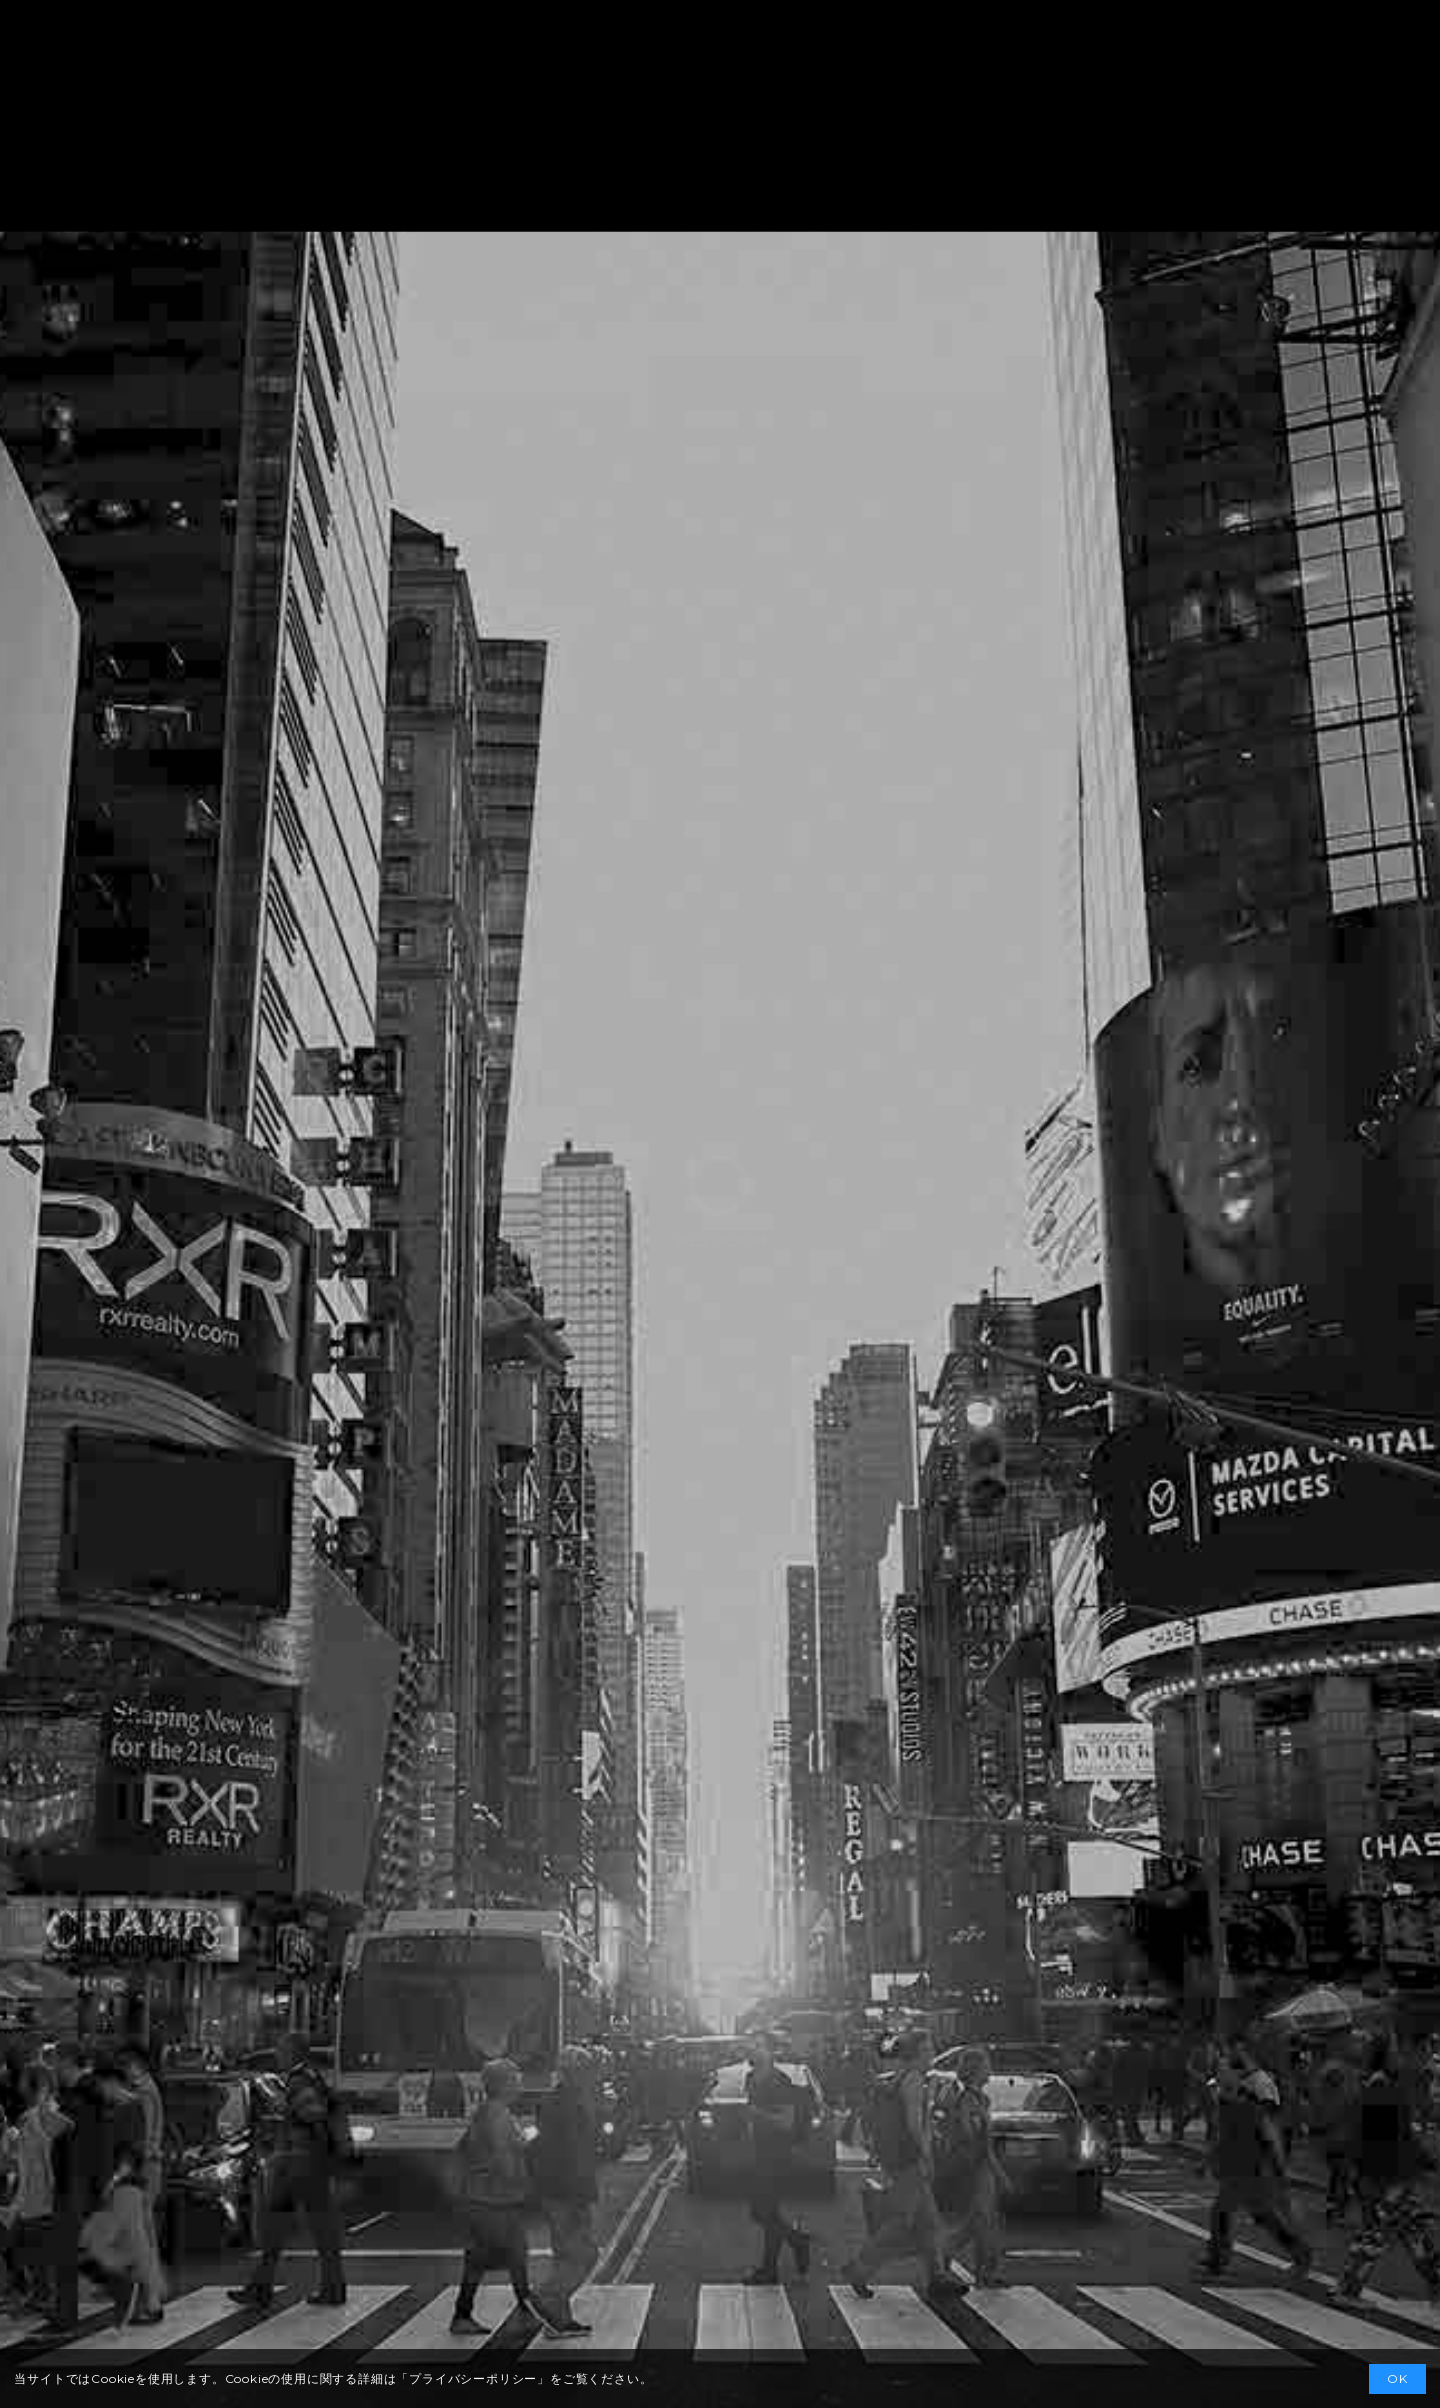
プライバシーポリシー (473, 2378)
